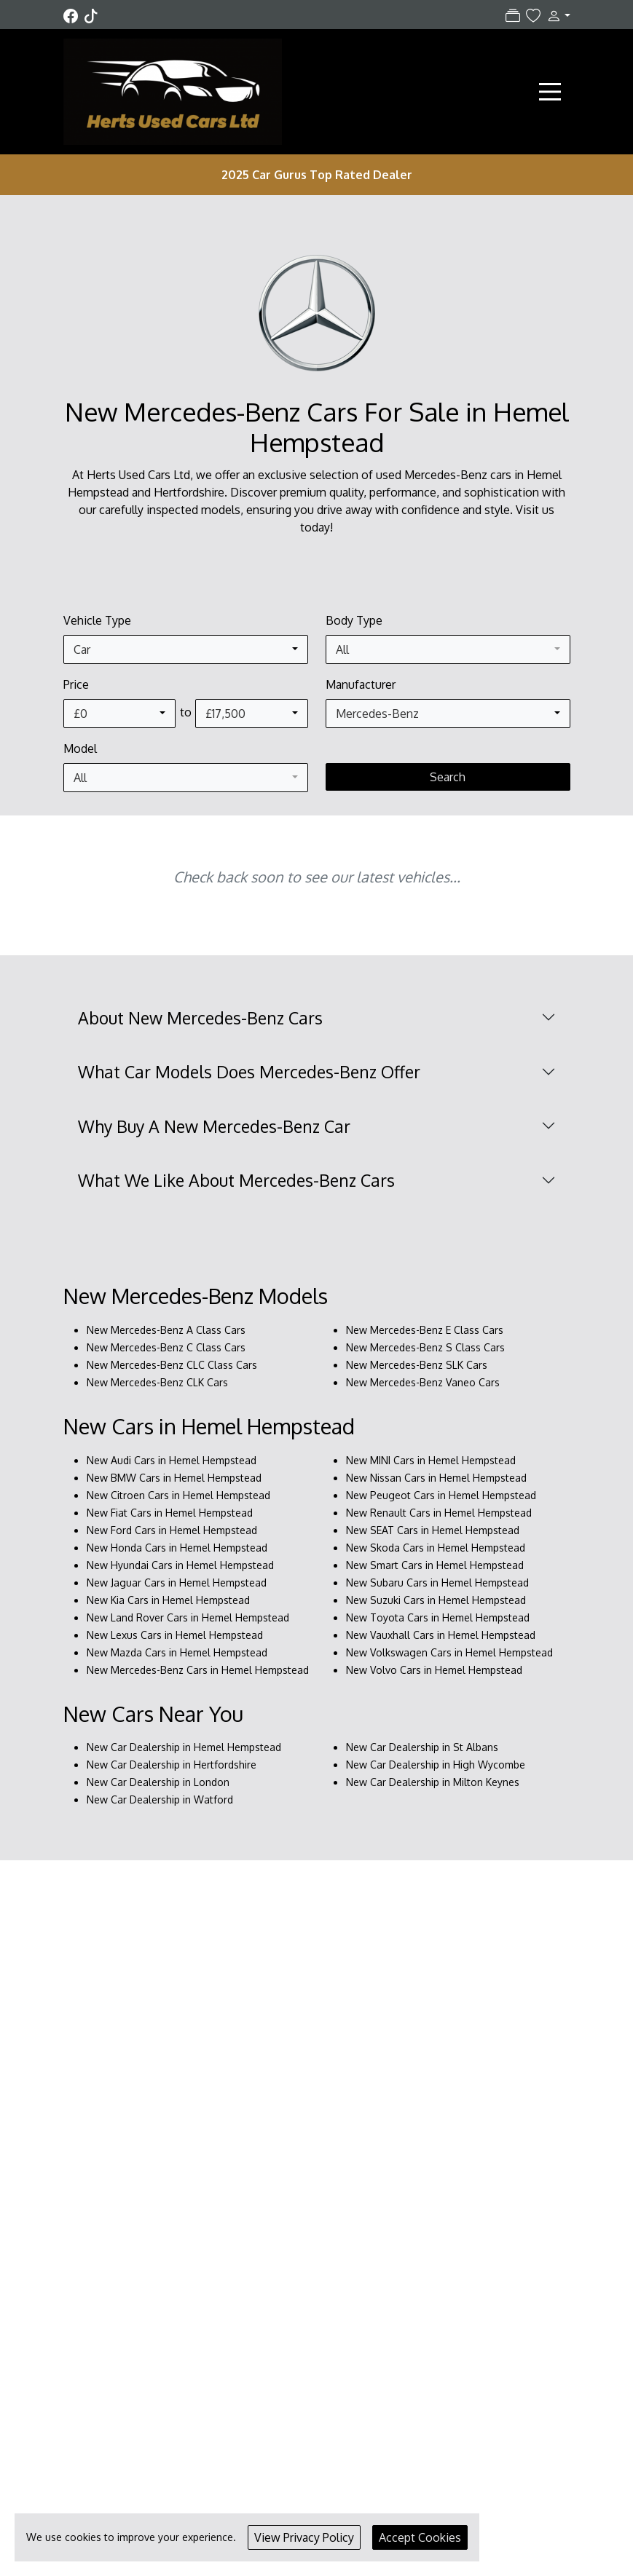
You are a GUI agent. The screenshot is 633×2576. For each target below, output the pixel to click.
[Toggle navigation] (550, 91)
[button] (555, 15)
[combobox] (185, 649)
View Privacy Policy (304, 2537)
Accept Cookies (420, 2537)
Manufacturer (361, 684)
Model (80, 748)
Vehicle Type (97, 620)
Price (76, 684)
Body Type (354, 620)
